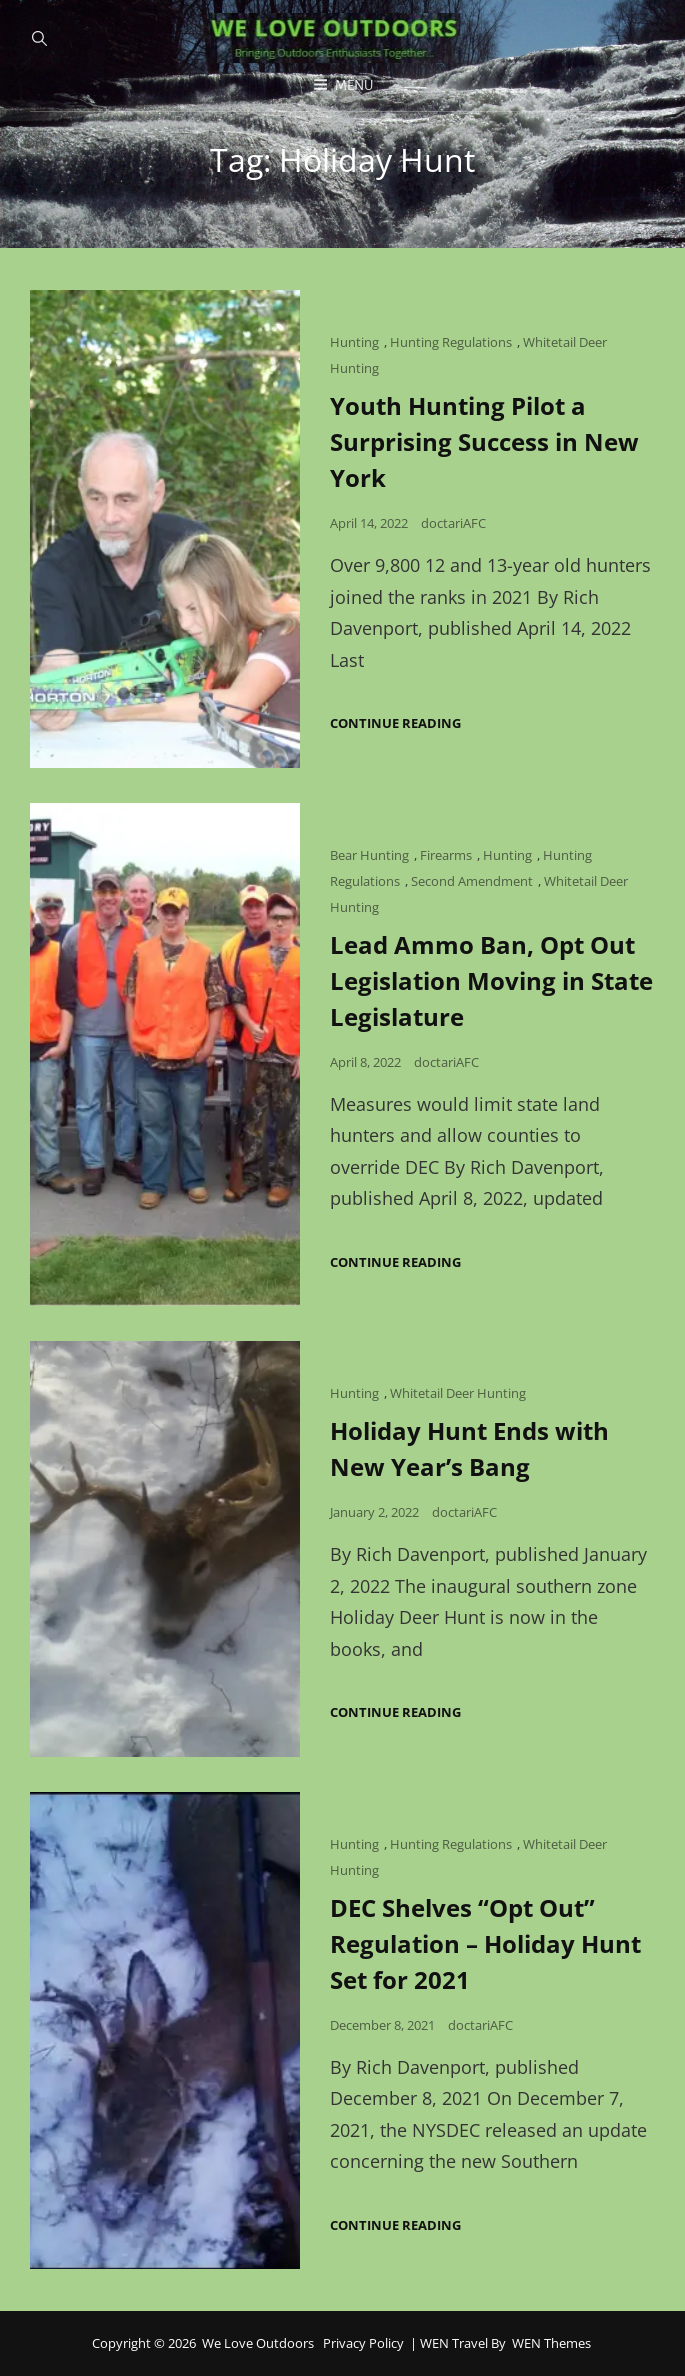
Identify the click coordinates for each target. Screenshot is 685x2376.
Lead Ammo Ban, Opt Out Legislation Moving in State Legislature (491, 980)
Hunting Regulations (451, 342)
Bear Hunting (369, 855)
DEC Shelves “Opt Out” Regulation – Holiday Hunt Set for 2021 (485, 1943)
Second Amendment (472, 881)
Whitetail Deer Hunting (458, 1393)
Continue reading (395, 723)
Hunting (354, 342)
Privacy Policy (363, 2343)
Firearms (446, 855)
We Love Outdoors (258, 2343)
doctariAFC (453, 523)
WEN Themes (551, 2343)
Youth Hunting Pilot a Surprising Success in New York (484, 441)
